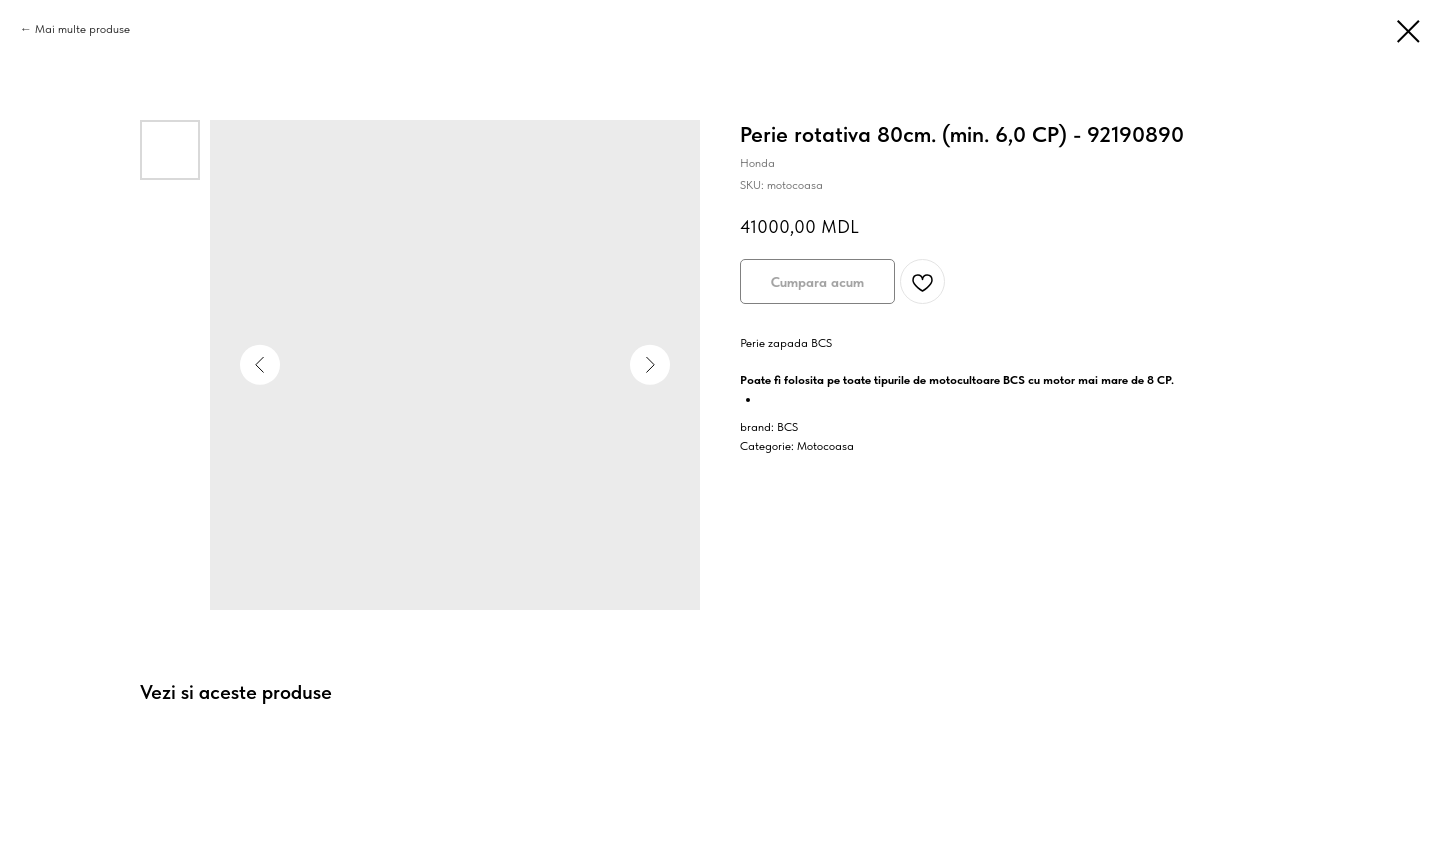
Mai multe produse (82, 29)
